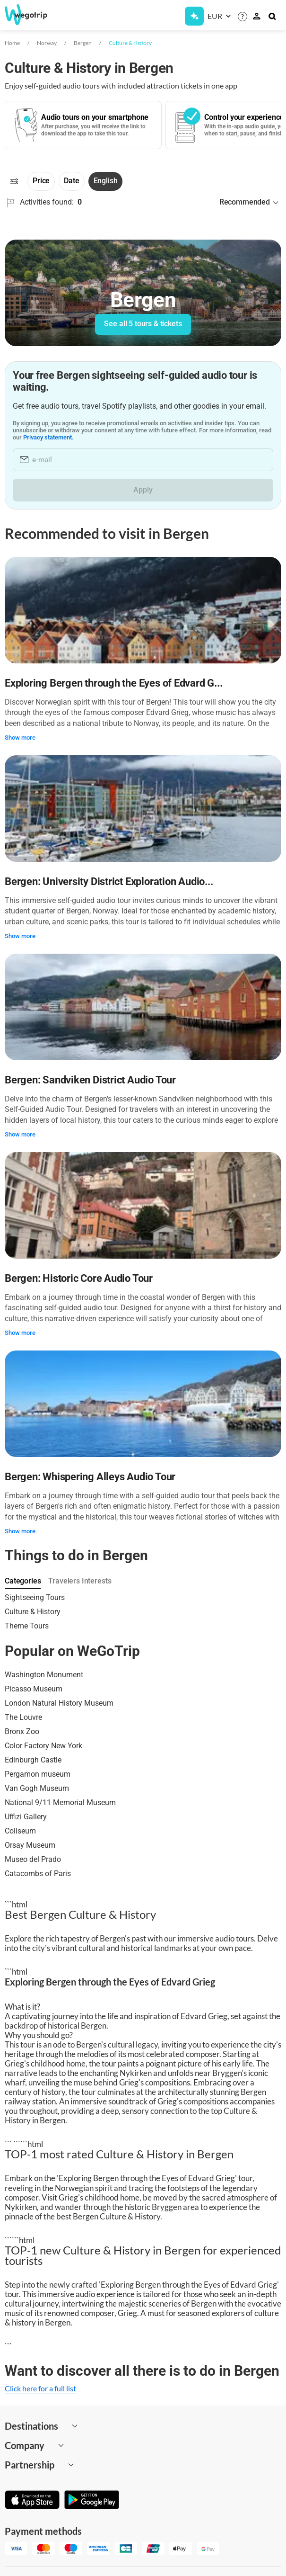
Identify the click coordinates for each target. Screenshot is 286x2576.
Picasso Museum (33, 1688)
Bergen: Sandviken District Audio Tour (90, 1080)
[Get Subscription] (194, 16)
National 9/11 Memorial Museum (60, 1802)
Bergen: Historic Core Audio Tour (79, 1278)
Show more (20, 737)
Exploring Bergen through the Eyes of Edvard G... (113, 683)
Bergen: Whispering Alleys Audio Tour (90, 1477)
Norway (47, 42)
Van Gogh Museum (37, 1788)
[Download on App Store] (32, 2500)
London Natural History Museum (59, 1703)
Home (12, 42)
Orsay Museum (30, 1845)
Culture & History (130, 42)
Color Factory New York (43, 1745)
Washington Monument (44, 1674)
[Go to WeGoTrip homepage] (33, 14)
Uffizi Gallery (26, 1816)
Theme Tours (27, 1625)
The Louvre (23, 1717)
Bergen (83, 42)
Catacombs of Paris (38, 1873)
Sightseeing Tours (35, 1597)
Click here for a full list (40, 2388)
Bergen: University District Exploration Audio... (109, 881)
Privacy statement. (62, 437)
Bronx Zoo (22, 1731)
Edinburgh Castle (33, 1759)
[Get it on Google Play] (91, 2500)
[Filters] (14, 181)
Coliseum (20, 1830)
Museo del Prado (33, 1859)
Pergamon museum (37, 1774)
